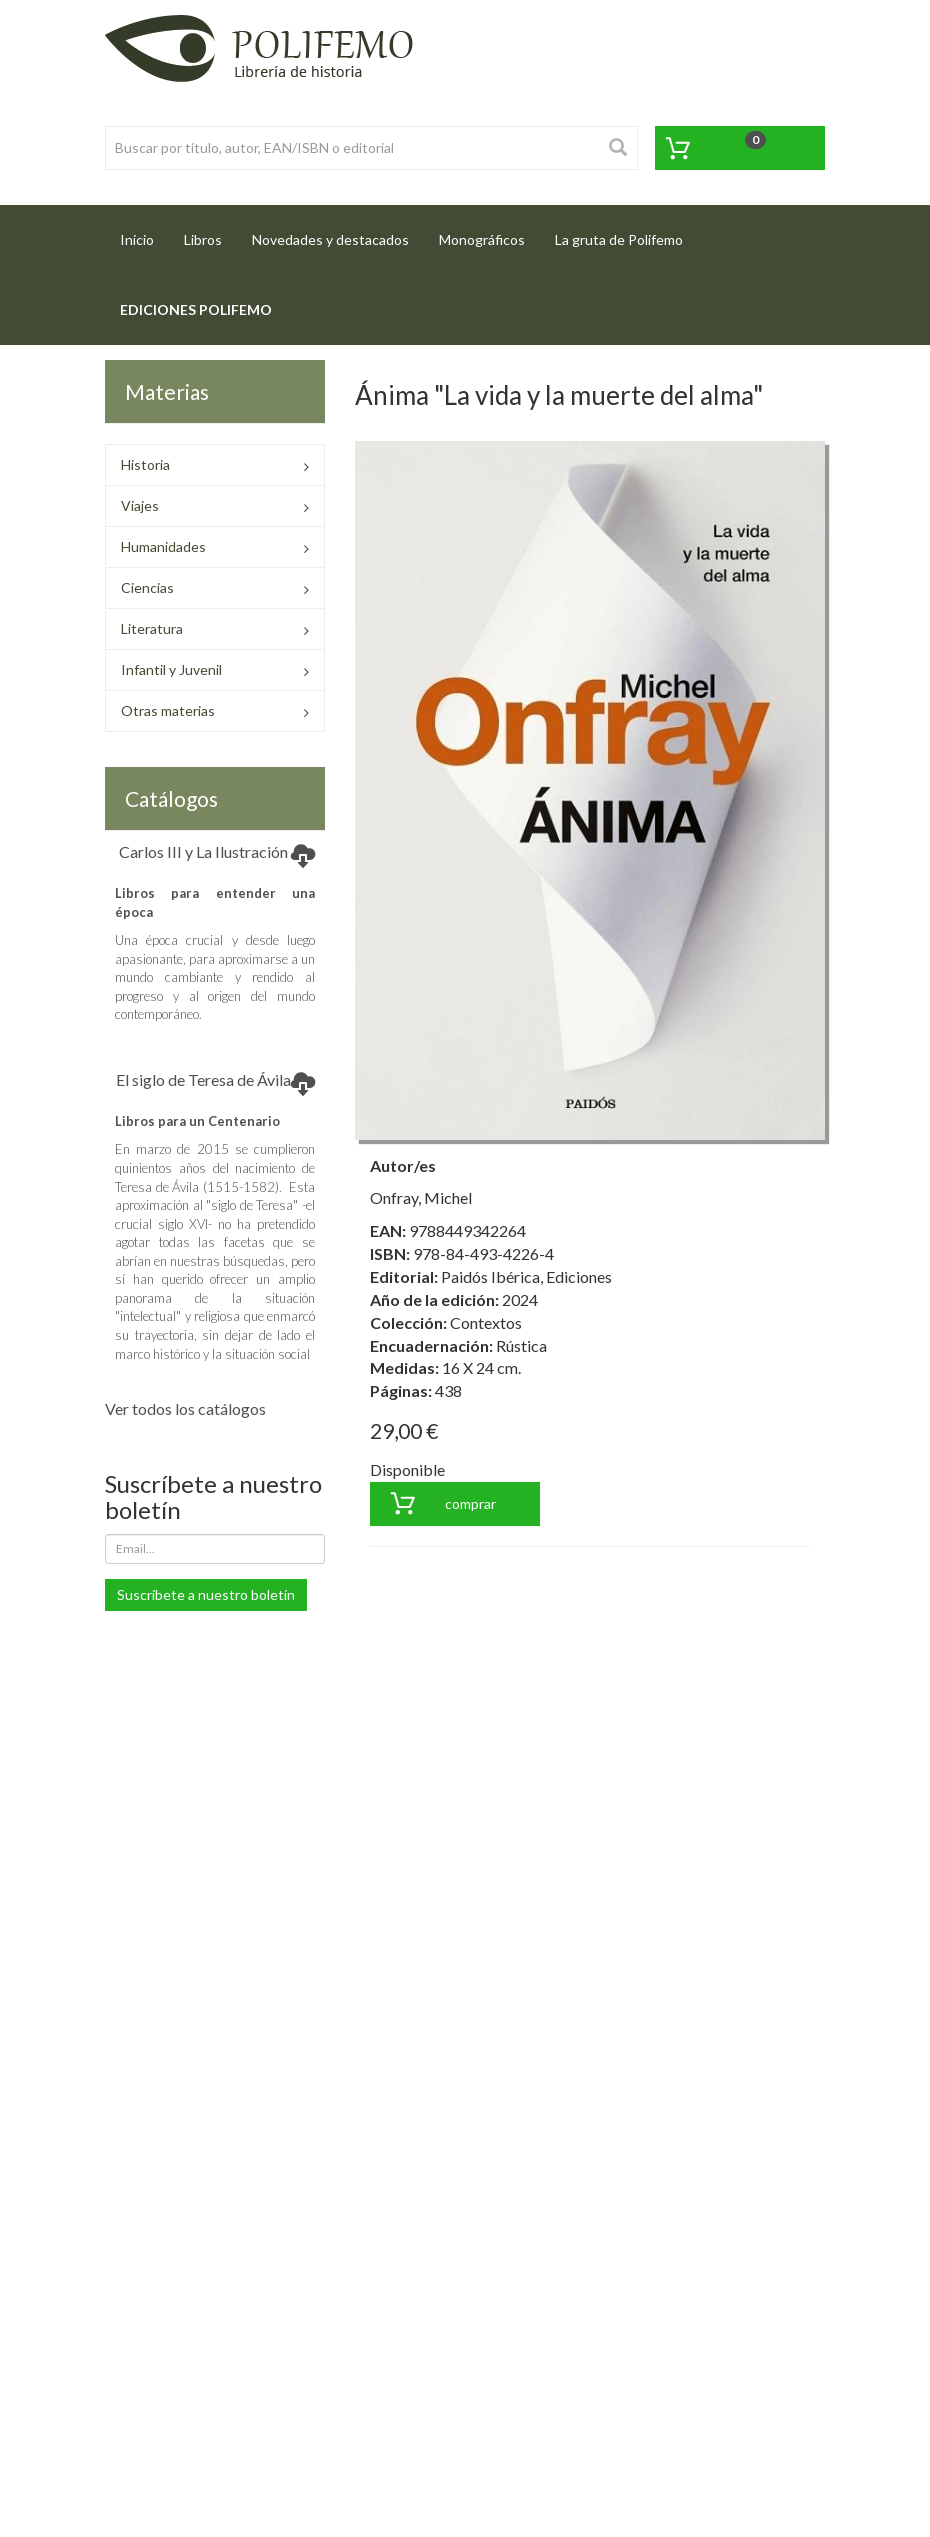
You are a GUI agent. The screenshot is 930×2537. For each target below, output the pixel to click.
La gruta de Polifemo (619, 239)
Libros (203, 239)
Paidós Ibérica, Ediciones (526, 1276)
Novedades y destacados (330, 239)
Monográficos (482, 239)
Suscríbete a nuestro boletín (206, 1594)
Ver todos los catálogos (185, 1408)
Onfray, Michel (421, 1197)
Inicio (144, 233)
